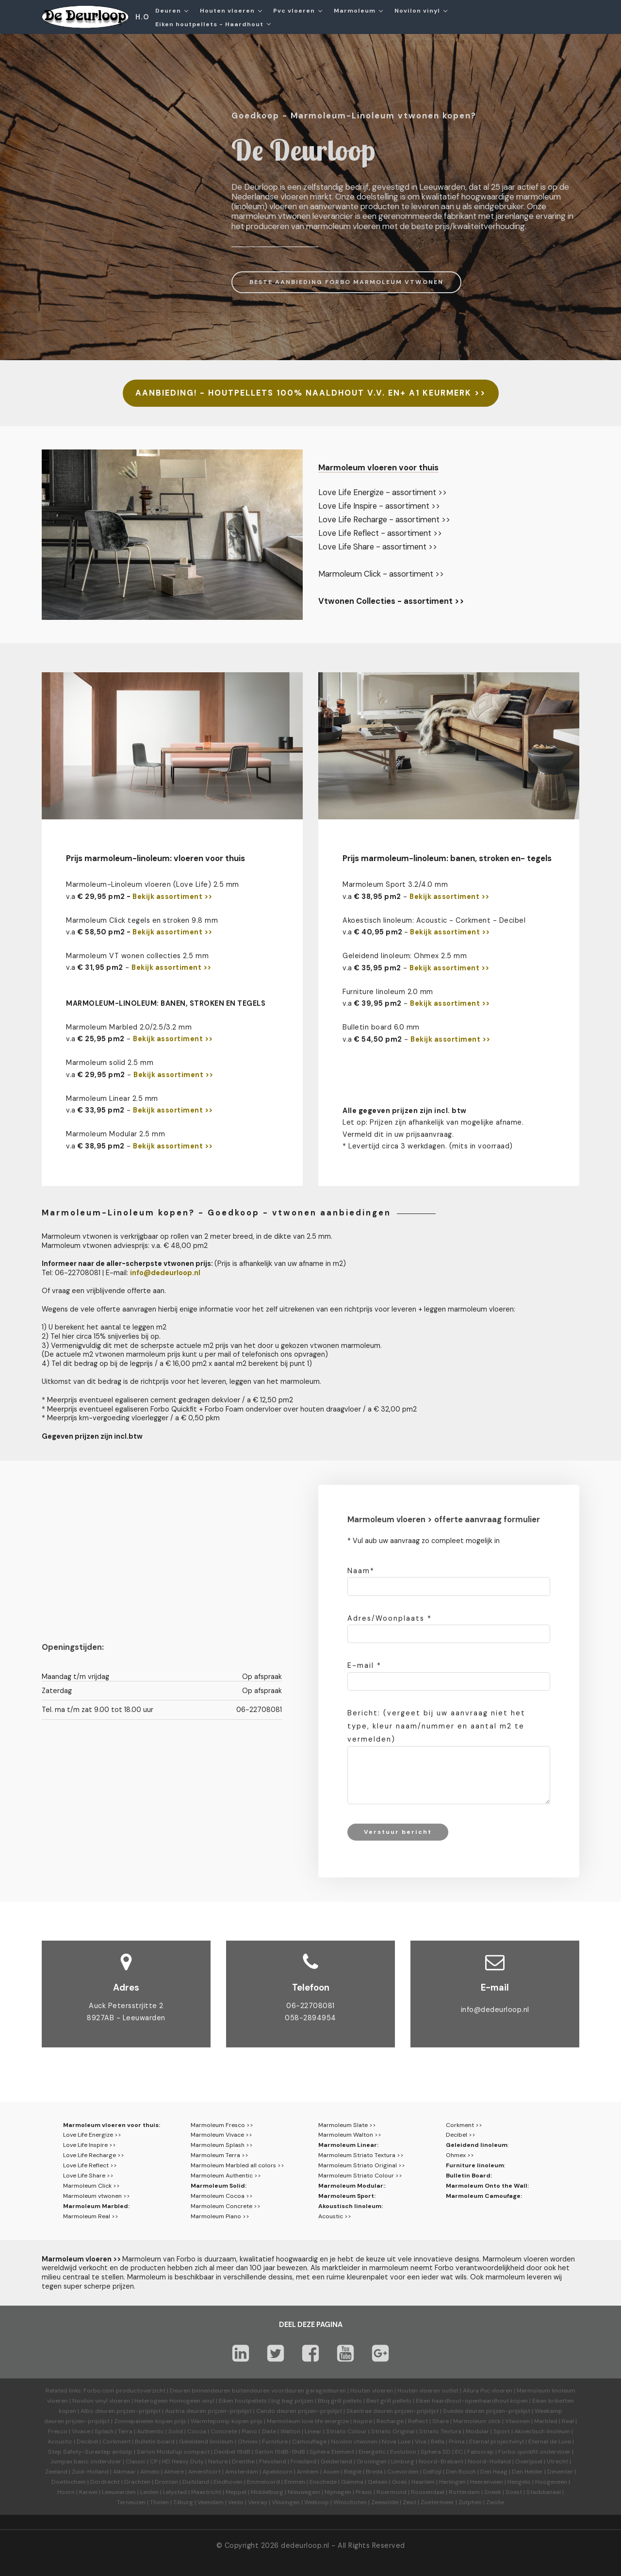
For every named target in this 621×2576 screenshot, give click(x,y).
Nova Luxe (396, 2441)
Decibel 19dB (232, 2452)
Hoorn (66, 2492)
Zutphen (470, 2502)
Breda (374, 2472)
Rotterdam (464, 2492)
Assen (331, 2472)
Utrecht (557, 2461)
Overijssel (528, 2461)
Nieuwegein (304, 2492)
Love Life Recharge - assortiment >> (384, 520)
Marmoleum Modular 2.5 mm (115, 1134)
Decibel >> (460, 2135)
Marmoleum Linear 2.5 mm (112, 1098)
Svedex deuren (464, 2411)
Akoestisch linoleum (542, 2431)
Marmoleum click (477, 2421)
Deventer (560, 2472)
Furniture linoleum (475, 2165)
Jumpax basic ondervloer (85, 2461)
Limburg (402, 2461)
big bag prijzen (292, 2401)
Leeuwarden (119, 2492)
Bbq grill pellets (340, 2401)
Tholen (159, 2502)
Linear (313, 2431)
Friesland (303, 2461)
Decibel (87, 2441)
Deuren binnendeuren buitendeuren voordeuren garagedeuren (258, 2390)
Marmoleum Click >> (91, 2186)
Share (440, 2421)
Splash (104, 2431)
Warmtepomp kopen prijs (226, 2421)
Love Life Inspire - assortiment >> (379, 506)
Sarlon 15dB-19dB (280, 2452)
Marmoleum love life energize (308, 2421)
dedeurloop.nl (305, 2545)
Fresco (57, 2431)
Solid (175, 2431)
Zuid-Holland (90, 2472)
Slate (268, 2431)
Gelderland (336, 2461)
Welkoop (316, 2502)
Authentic (150, 2431)
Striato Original (393, 2431)
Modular (477, 2431)
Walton (290, 2431)
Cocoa (196, 2431)
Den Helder (527, 2472)
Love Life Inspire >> (89, 2145)
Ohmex (248, 2441)
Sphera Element (332, 2452)
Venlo (236, 2502)
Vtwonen (517, 2421)
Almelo (150, 2472)
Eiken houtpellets (243, 2401)
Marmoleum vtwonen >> (96, 2196)
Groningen (372, 2461)
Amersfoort (204, 2472)
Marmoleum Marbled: (96, 2206)
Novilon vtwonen (354, 2441)
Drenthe (243, 2461)
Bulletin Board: (469, 2175)
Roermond (391, 2492)
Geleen (378, 2482)
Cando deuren (276, 2411)
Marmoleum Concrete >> (226, 2206)
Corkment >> (464, 2125)
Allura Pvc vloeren (487, 2390)
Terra (125, 2431)
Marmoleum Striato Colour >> (360, 2175)
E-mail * (364, 1665)
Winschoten (350, 2502)
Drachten (137, 2482)
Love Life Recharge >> (93, 2155)
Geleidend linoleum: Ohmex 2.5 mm (405, 955)
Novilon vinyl (417, 11)
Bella (437, 2441)
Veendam (210, 2502)
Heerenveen (486, 2482)
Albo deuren (98, 2411)
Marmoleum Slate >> (347, 2125)
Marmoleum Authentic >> (226, 2175)
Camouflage (309, 2441)
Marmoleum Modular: (351, 2186)
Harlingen (452, 2482)
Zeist (409, 2502)
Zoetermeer (437, 2502)
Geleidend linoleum (476, 2145)
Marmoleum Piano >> (220, 2216)
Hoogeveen (551, 2482)
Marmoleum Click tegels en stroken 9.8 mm (142, 920)
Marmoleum (355, 11)
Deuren (168, 11)
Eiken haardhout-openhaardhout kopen (472, 2401)
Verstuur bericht (398, 1832)
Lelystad (175, 2492)
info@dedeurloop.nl (495, 2009)
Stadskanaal (543, 2492)
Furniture (275, 2441)
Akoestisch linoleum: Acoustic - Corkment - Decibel (434, 920)
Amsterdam (241, 2472)
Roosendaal (427, 2492)
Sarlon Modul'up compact (173, 2452)
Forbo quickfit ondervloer (534, 2452)
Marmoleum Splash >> (222, 2145)
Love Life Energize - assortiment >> (382, 492)
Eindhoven (228, 2482)
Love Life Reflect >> (90, 2165)
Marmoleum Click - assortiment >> (381, 574)
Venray (257, 2502)
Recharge (390, 2421)
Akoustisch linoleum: (350, 2206)
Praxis (364, 2492)
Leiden (149, 2492)
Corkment (116, 2441)
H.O (142, 17)
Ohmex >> (460, 2155)
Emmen (294, 2482)
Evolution (403, 2452)
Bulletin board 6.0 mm (381, 1027)
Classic (136, 2461)
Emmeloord (263, 2482)
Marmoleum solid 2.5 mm (109, 1062)
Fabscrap (480, 2452)
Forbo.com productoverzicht (124, 2390)
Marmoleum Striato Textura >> (361, 2155)
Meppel (236, 2492)
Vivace (81, 2431)
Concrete (224, 2431)
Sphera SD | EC (442, 2452)
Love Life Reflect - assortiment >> (380, 533)
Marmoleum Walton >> (349, 2135)
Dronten (166, 2482)
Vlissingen (286, 2502)
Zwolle (495, 2502)
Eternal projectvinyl (496, 2441)
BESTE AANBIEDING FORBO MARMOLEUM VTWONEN (346, 282)
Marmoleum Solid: (218, 2186)
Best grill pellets (388, 2401)
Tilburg (183, 2502)
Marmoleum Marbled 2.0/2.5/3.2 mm (129, 1027)
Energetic (371, 2452)
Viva (420, 2441)
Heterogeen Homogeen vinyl (174, 2401)
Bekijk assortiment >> (172, 896)
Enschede (323, 2482)
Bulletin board (155, 2441)
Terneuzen (131, 2502)
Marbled (545, 2421)
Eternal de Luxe (549, 2441)
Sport (501, 2431)
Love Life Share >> (88, 2175)
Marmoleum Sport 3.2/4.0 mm (395, 884)
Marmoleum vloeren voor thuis (378, 467)
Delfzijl (432, 2472)
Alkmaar (124, 2472)
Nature (218, 2461)
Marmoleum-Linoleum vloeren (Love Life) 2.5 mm (152, 884)
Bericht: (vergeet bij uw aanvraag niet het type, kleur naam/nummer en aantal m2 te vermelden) (436, 1726)
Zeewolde (384, 2502)
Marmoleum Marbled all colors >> (237, 2165)
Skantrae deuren (369, 2411)
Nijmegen (338, 2492)
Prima (457, 2441)
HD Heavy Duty (183, 2461)
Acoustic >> (334, 2216)
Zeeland (56, 2472)
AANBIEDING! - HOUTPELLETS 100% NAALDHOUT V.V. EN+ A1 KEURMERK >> (310, 393)
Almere (174, 2472)
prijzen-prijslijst (138, 2411)
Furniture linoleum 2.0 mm (388, 991)
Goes (399, 2482)
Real (568, 2421)
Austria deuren (185, 2411)
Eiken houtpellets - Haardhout (209, 24)
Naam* (361, 1570)
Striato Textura (440, 2431)
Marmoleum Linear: (348, 2145)
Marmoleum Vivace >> (221, 2135)
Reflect (418, 2421)
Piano (249, 2431)
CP (154, 2461)
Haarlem (423, 2482)
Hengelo (519, 2482)
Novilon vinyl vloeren (101, 2401)
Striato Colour (346, 2431)
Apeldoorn (277, 2472)
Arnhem (308, 2472)
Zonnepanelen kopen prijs (150, 2421)
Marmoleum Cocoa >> (222, 2196)
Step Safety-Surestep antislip (90, 2452)
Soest (514, 2492)
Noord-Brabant (441, 2461)
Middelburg (267, 2492)
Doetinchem (68, 2482)
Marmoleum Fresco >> (222, 2125)
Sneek (492, 2492)
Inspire (362, 2421)
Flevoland (272, 2461)
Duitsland (195, 2482)
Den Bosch (461, 2472)
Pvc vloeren (294, 11)
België (352, 2472)
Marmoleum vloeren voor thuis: (111, 2125)
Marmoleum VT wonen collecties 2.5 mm (137, 955)
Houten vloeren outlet (427, 2390)
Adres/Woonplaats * (389, 1618)
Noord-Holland (489, 2461)
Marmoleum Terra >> (219, 2155)
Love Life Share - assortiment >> (377, 547)
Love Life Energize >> (92, 2135)
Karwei (88, 2492)
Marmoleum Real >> (90, 2216)
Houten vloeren (227, 11)
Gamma (352, 2482)
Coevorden (403, 2472)
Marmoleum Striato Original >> (361, 2165)
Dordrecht (105, 2482)
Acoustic (60, 2441)
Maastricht (206, 2492)
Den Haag (493, 2472)
